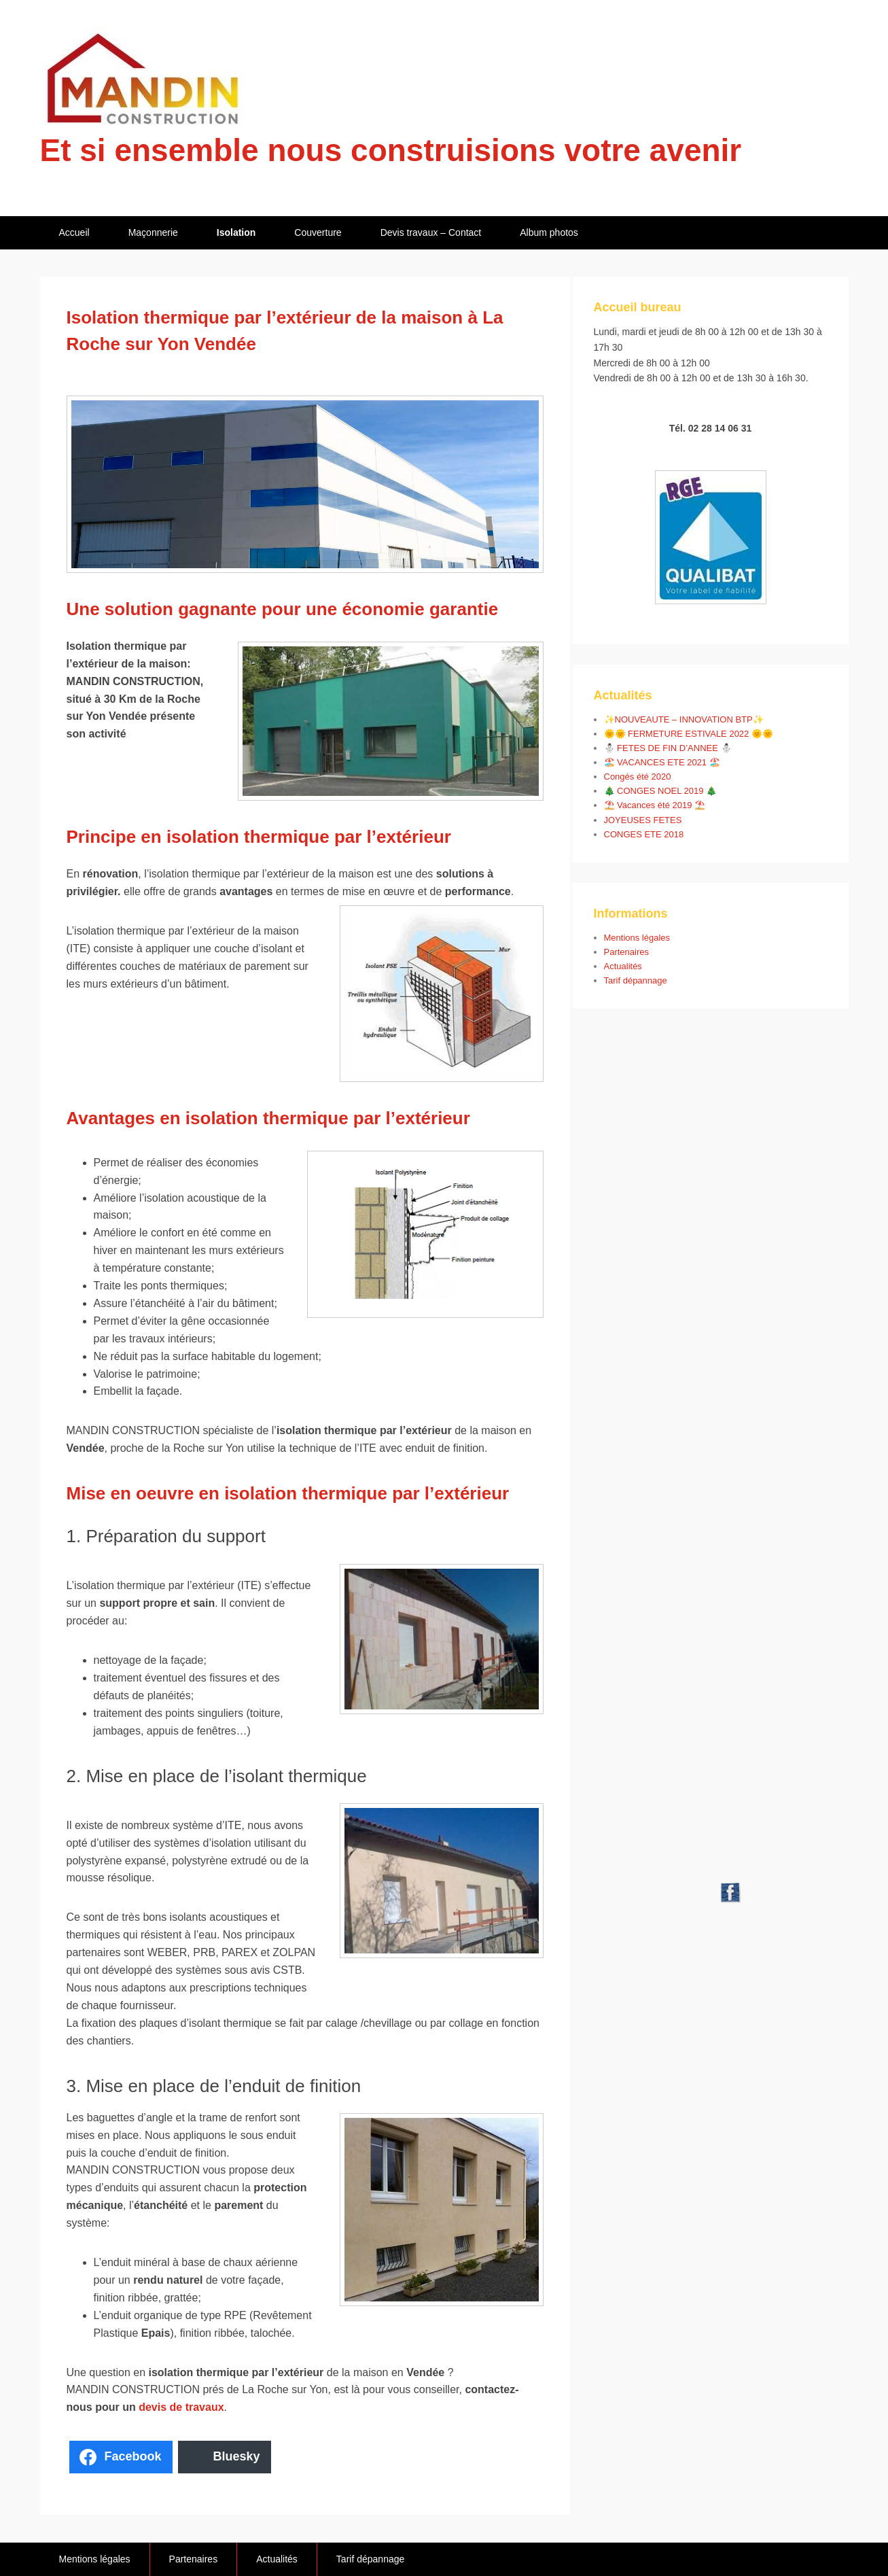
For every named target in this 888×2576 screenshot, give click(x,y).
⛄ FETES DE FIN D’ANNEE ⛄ (668, 748)
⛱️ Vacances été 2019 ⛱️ (655, 805)
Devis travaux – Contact (431, 232)
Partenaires (626, 952)
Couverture (317, 232)
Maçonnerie (153, 232)
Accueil (74, 232)
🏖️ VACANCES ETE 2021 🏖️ (662, 762)
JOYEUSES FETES (643, 820)
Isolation (236, 232)
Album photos (549, 232)
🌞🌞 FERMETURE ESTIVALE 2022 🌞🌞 (688, 734)
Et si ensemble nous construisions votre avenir (391, 150)
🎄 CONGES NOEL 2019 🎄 (660, 791)
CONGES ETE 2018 (644, 834)
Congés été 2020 (637, 776)
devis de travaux (181, 2407)
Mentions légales (637, 938)
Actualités (623, 966)
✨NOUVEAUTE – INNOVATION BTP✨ (684, 719)
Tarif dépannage (635, 980)
